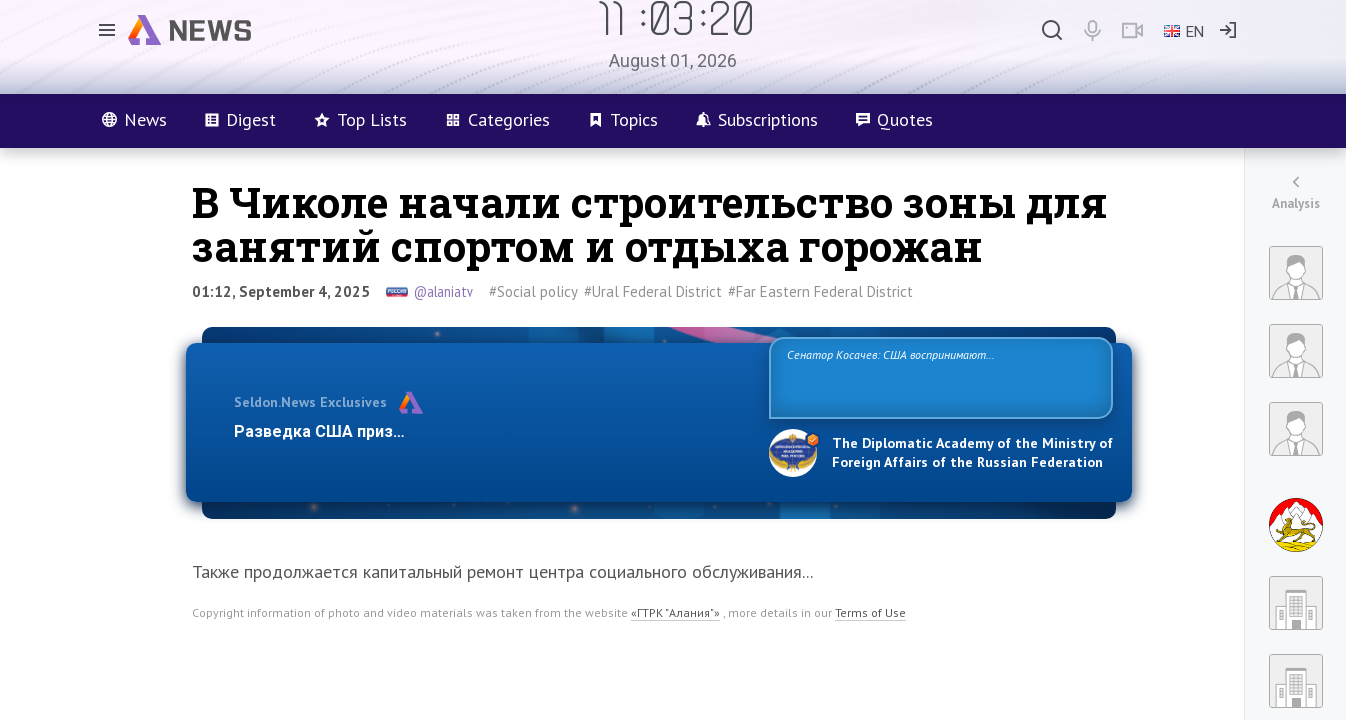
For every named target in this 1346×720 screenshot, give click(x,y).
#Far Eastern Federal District (820, 291)
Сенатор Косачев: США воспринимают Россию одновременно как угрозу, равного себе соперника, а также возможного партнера (938, 376)
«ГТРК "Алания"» (675, 612)
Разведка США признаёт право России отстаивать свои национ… (491, 431)
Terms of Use (870, 612)
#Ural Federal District (653, 291)
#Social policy (533, 291)
